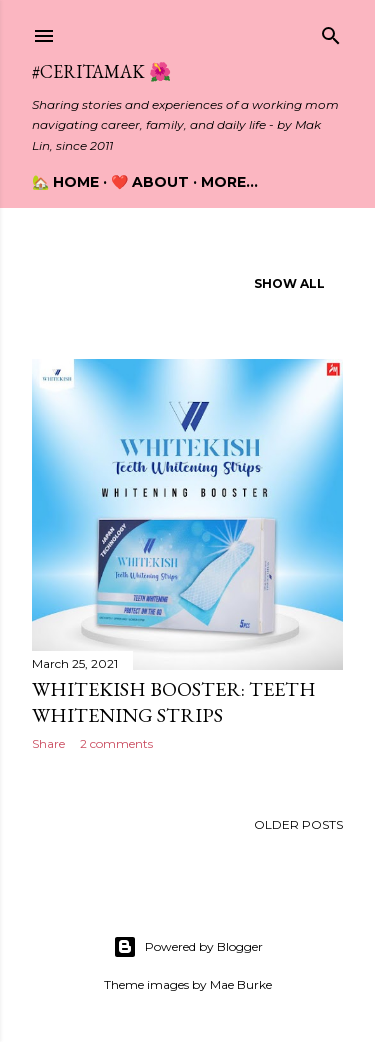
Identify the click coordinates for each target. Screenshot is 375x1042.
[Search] (331, 31)
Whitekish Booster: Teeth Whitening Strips (174, 702)
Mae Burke (241, 984)
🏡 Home (65, 182)
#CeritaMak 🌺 (101, 71)
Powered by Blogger (188, 947)
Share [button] (48, 743)
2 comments (116, 743)
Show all (289, 283)
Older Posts (298, 824)
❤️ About (150, 182)
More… (229, 182)
